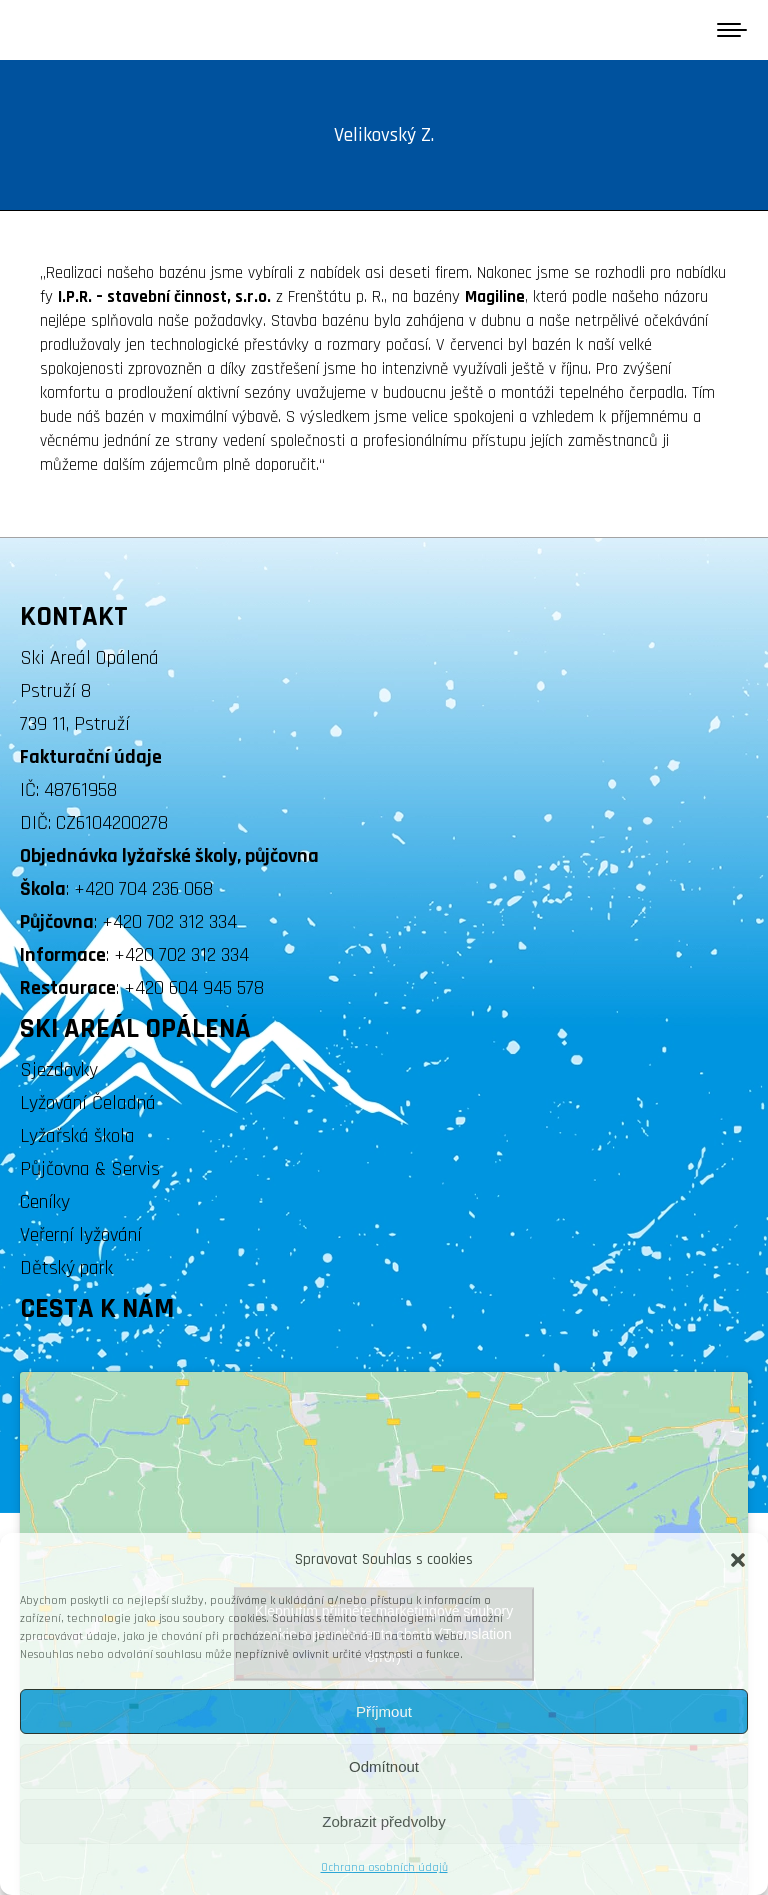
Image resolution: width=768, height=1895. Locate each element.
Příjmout (384, 1711)
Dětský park (66, 1268)
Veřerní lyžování (81, 1235)
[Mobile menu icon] (732, 30)
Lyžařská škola (77, 1136)
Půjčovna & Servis (90, 1169)
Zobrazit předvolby (383, 1821)
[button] (738, 1560)
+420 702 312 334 (169, 922)
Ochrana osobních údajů (384, 1867)
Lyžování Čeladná (88, 1103)
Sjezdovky (59, 1070)
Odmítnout (384, 1766)
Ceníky (45, 1202)
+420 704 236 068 (143, 889)
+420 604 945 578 (194, 988)
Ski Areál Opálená (89, 658)
